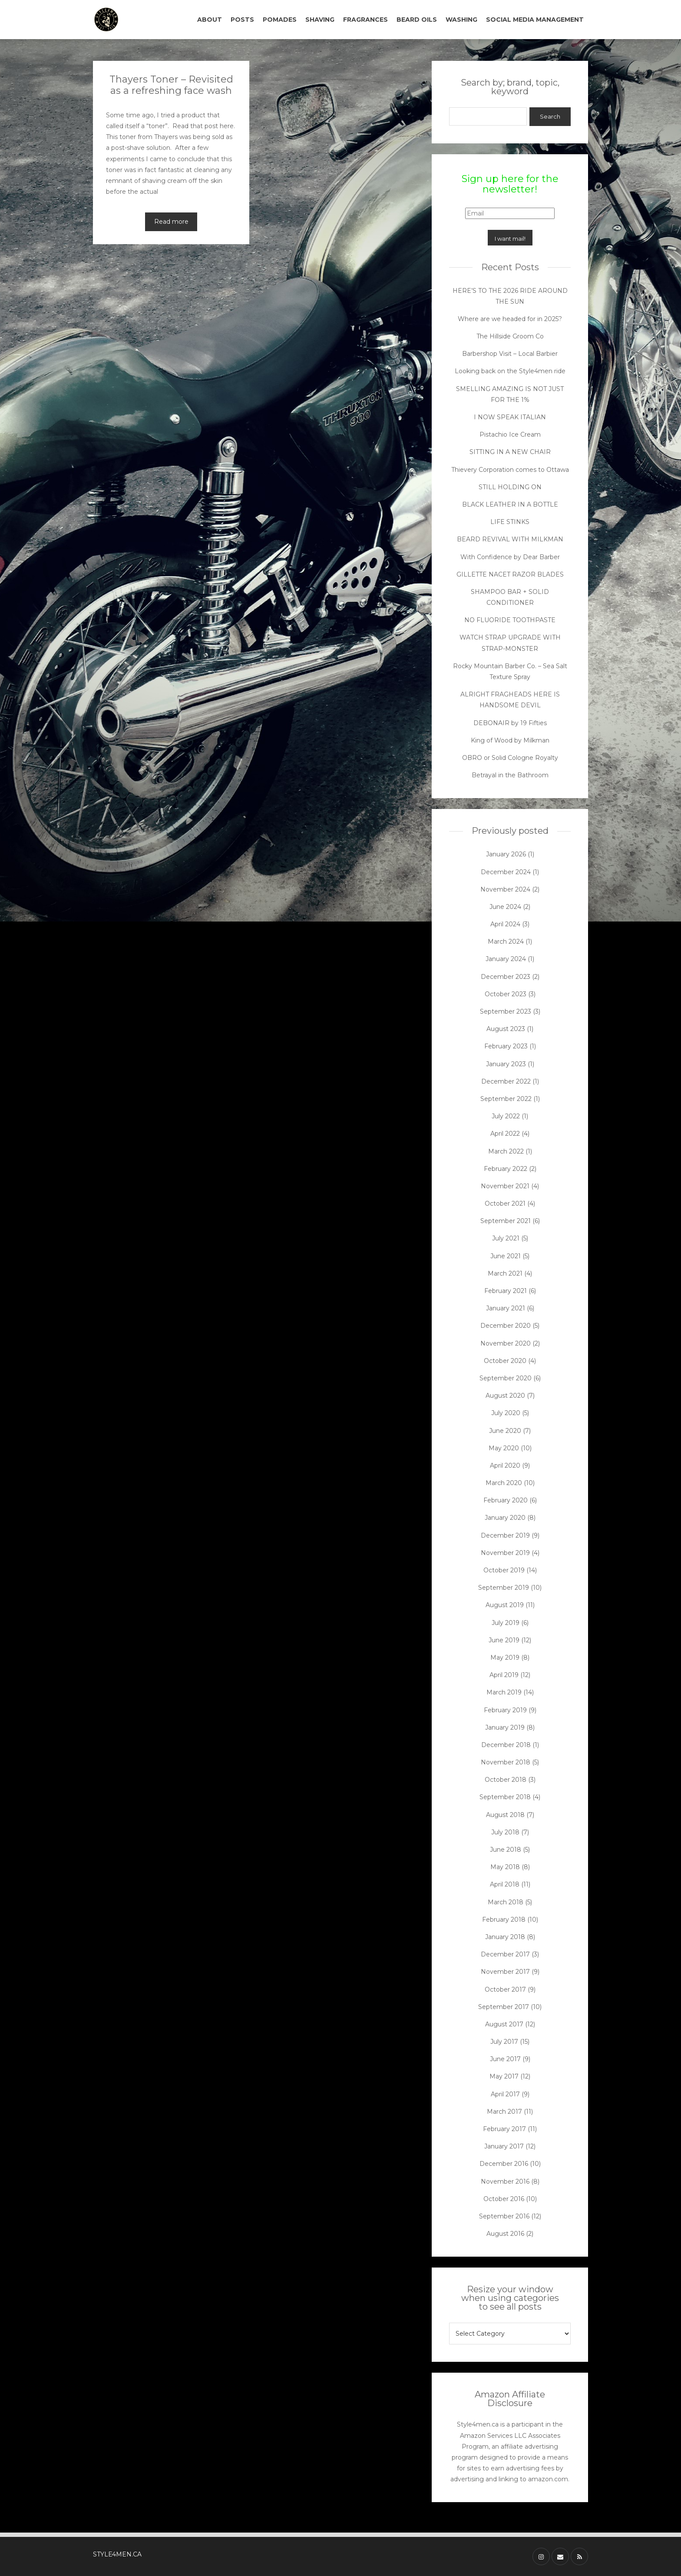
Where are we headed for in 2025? (510, 319)
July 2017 (504, 2042)
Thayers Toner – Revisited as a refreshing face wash (171, 84)
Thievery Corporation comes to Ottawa (510, 470)
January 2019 (505, 1727)
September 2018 (505, 1797)
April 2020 (505, 1465)
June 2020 (505, 1431)
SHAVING (319, 19)
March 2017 (504, 2111)
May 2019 (504, 1657)
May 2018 (505, 1867)
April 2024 (505, 924)
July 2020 (505, 1413)
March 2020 (504, 1483)
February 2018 (504, 1919)
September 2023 (505, 1011)
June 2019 (504, 1640)
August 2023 (505, 1029)
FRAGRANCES (365, 19)
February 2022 (505, 1169)
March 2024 (506, 941)
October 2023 (505, 994)
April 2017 (505, 2094)
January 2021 (505, 1308)
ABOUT (209, 19)
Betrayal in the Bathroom (510, 775)
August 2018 (505, 1815)
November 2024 (505, 889)
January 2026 (506, 854)
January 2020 (505, 1518)
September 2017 (503, 2007)
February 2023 (506, 1046)
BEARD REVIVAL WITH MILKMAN (510, 539)
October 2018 (505, 1780)
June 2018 (505, 1849)
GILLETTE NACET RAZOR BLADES (510, 574)
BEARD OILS (417, 19)
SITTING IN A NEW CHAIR (510, 452)
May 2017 (504, 2076)
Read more (171, 221)
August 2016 (505, 2234)
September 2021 (505, 1221)
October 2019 (504, 1570)
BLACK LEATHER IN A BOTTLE (510, 504)
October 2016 (503, 2199)
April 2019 (504, 1675)
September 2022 (506, 1099)
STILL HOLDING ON (510, 487)
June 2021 (505, 1256)
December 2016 (503, 2164)
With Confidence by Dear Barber (510, 557)
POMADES (280, 19)
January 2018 (505, 1937)
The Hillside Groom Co (510, 336)
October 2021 (505, 1203)
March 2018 (505, 1902)
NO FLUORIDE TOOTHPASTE (509, 620)
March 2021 (505, 1273)
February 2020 (505, 1500)
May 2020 (504, 1448)
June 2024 (505, 907)
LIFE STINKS (509, 522)
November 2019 (505, 1553)
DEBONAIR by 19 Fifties (510, 723)
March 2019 (504, 1692)
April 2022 (505, 1133)
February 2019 (505, 1710)
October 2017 (505, 1989)
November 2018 (505, 1762)
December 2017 (505, 1954)
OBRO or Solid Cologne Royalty (510, 758)
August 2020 (505, 1395)
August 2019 (505, 1605)
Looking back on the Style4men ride (510, 371)
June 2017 (505, 2059)
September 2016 (504, 2216)
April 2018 (504, 1884)
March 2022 (506, 1151)
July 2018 (505, 1832)
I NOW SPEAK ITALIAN (510, 417)
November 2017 (505, 1972)
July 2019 (505, 1623)
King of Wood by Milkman (510, 740)
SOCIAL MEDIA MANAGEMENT (535, 19)
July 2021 (505, 1238)
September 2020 (505, 1378)
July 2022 (506, 1116)
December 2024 (506, 872)
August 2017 (504, 2024)
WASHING (461, 19)
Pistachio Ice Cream (510, 434)
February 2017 (504, 2129)
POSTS (242, 19)
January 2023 (506, 1064)
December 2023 (505, 977)
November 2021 (505, 1186)
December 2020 (505, 1325)
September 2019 (503, 1587)
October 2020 (505, 1361)
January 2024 (506, 959)
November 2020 (505, 1343)
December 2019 (505, 1535)
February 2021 (505, 1291)
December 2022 (506, 1081)
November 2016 (505, 2181)
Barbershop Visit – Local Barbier (510, 354)
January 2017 (504, 2146)
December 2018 (506, 1745)
